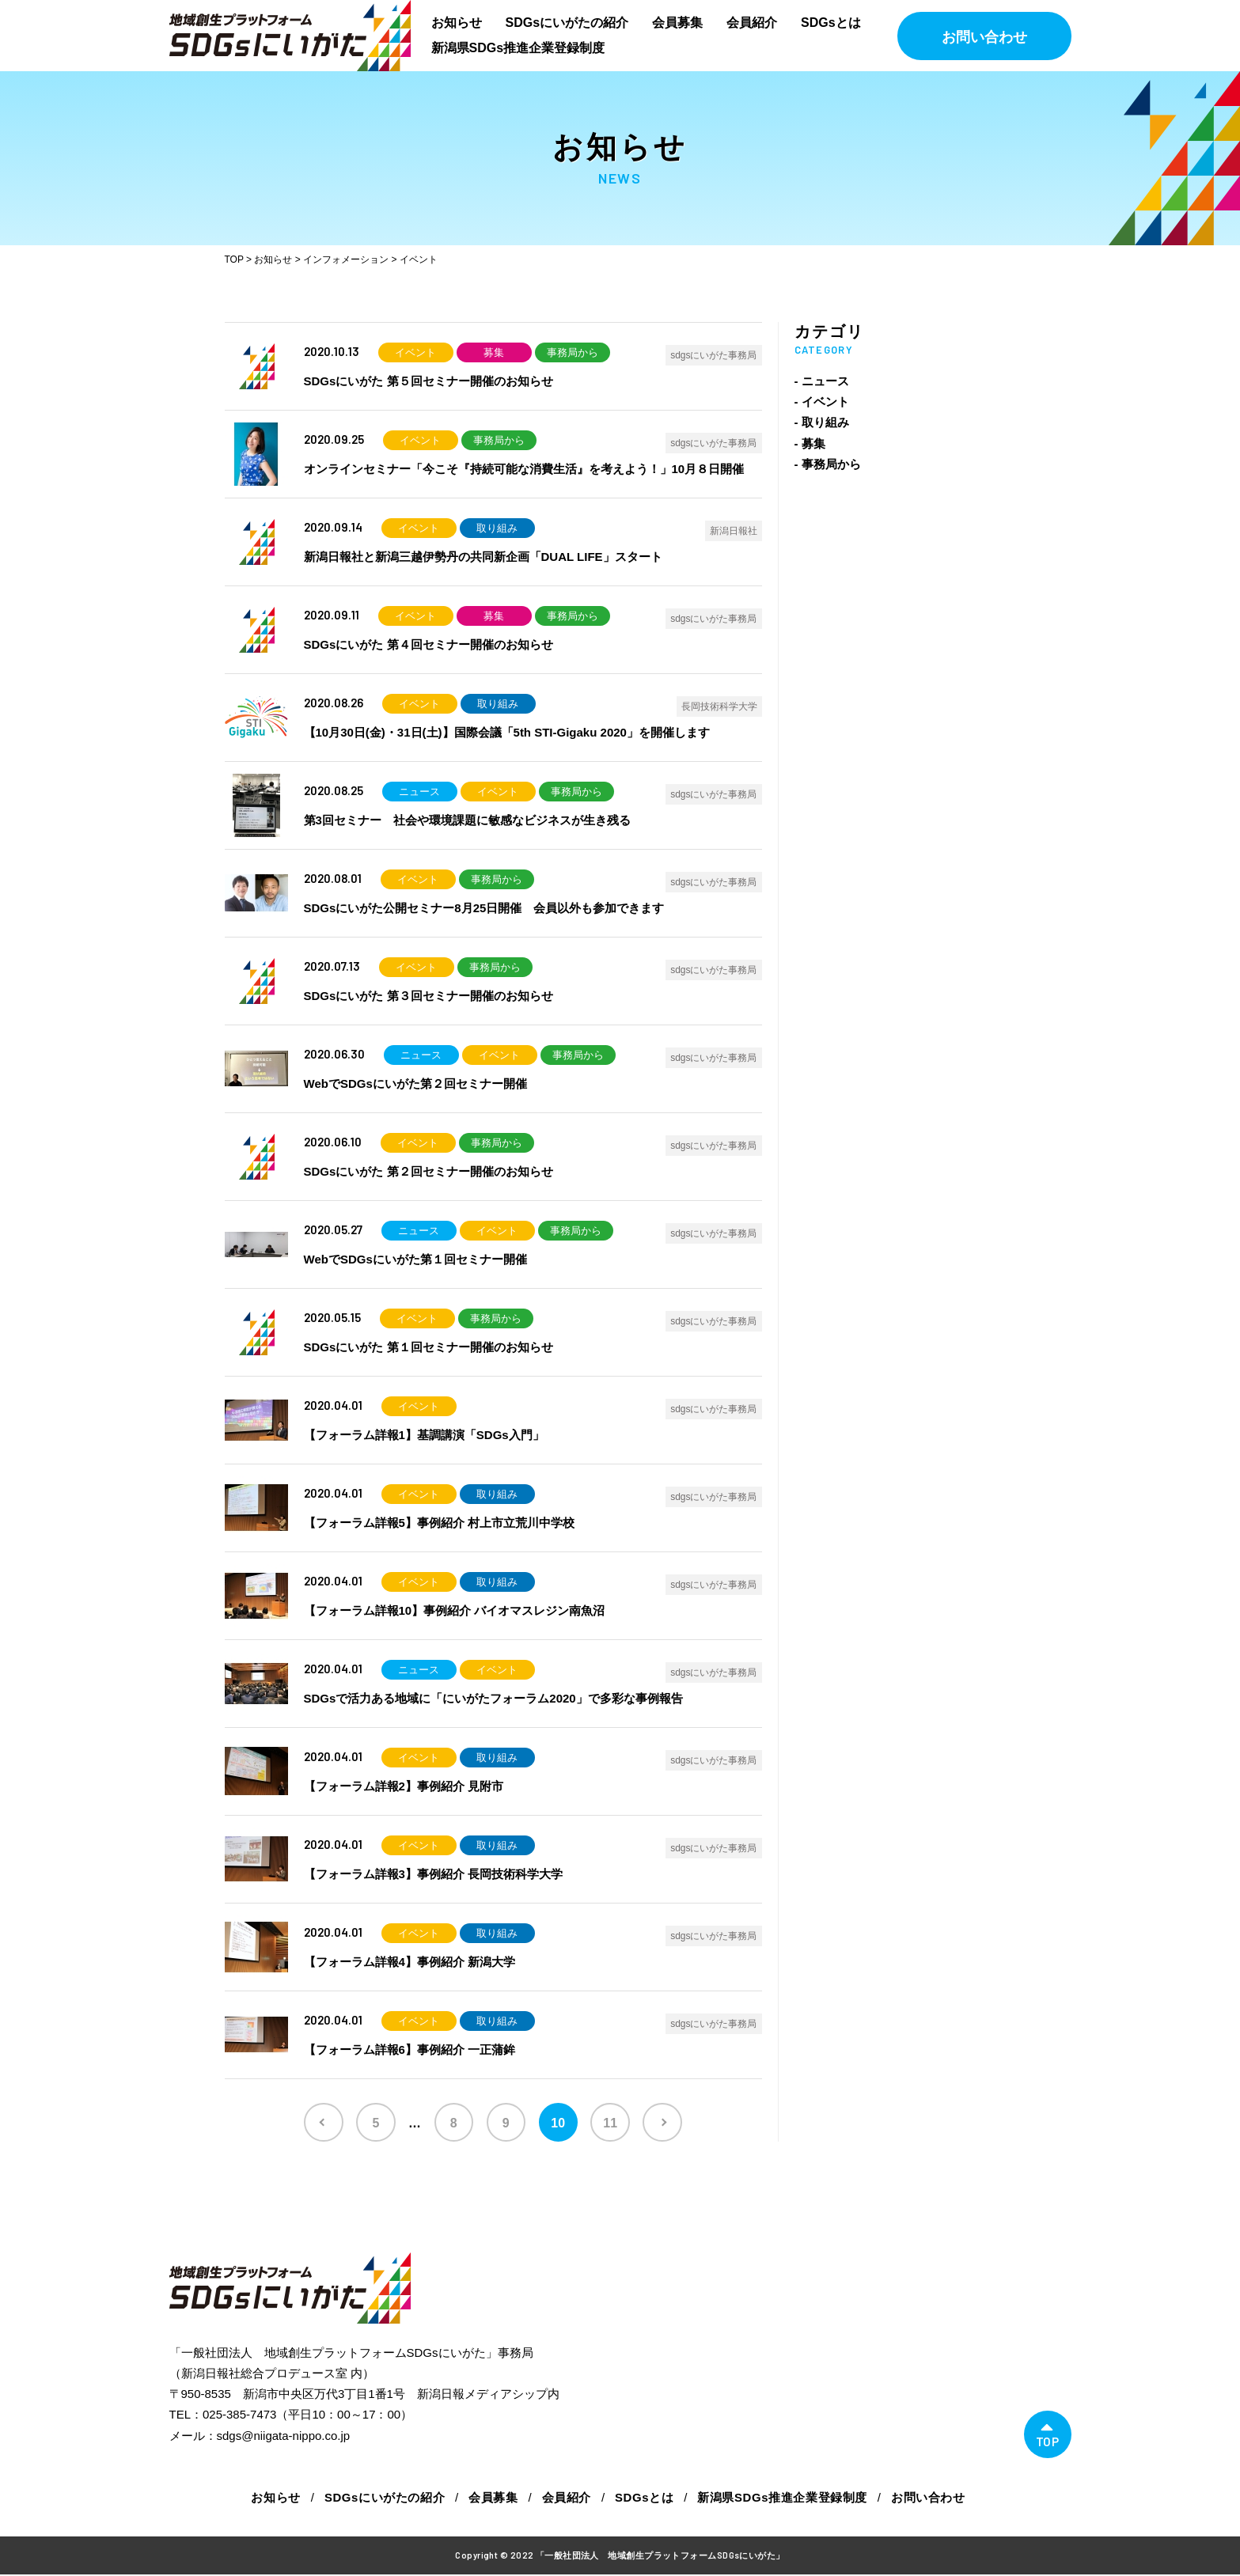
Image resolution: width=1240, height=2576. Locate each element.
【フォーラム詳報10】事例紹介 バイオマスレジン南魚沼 (454, 1610)
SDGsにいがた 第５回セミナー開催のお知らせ (428, 381)
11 (613, 2123)
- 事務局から (827, 464)
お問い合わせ (984, 37)
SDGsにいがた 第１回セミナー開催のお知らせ (428, 1347)
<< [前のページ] (318, 2123)
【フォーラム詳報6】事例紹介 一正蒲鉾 (410, 2049)
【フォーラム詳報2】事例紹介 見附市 (404, 1786)
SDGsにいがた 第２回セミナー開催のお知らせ (428, 1171)
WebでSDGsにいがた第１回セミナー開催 (415, 1259)
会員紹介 (751, 22)
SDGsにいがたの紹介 (567, 22)
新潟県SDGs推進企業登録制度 (518, 48)
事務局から (572, 352)
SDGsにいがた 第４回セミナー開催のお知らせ (428, 644)
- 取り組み (821, 422)
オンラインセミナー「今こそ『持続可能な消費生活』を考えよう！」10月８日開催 (524, 468)
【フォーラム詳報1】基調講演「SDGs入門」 (424, 1434)
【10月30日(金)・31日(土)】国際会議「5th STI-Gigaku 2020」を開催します (507, 732)
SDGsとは (831, 22)
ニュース (419, 791)
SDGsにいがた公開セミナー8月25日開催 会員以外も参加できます (484, 908)
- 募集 (809, 443)
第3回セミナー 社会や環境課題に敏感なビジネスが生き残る (467, 820)
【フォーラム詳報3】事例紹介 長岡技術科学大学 (433, 1874)
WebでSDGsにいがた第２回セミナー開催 (415, 1083)
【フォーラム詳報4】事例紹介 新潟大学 (410, 1961)
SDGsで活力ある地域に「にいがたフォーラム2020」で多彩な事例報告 (493, 1698)
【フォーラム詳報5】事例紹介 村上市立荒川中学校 (439, 1522)
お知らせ (456, 22)
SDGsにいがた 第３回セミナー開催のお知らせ (428, 995)
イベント (415, 352)
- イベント (821, 401)
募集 (493, 352)
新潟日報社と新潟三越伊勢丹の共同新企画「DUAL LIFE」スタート (483, 556)
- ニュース (821, 381)
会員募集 (677, 22)
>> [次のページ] (667, 2123)
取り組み (497, 528)
